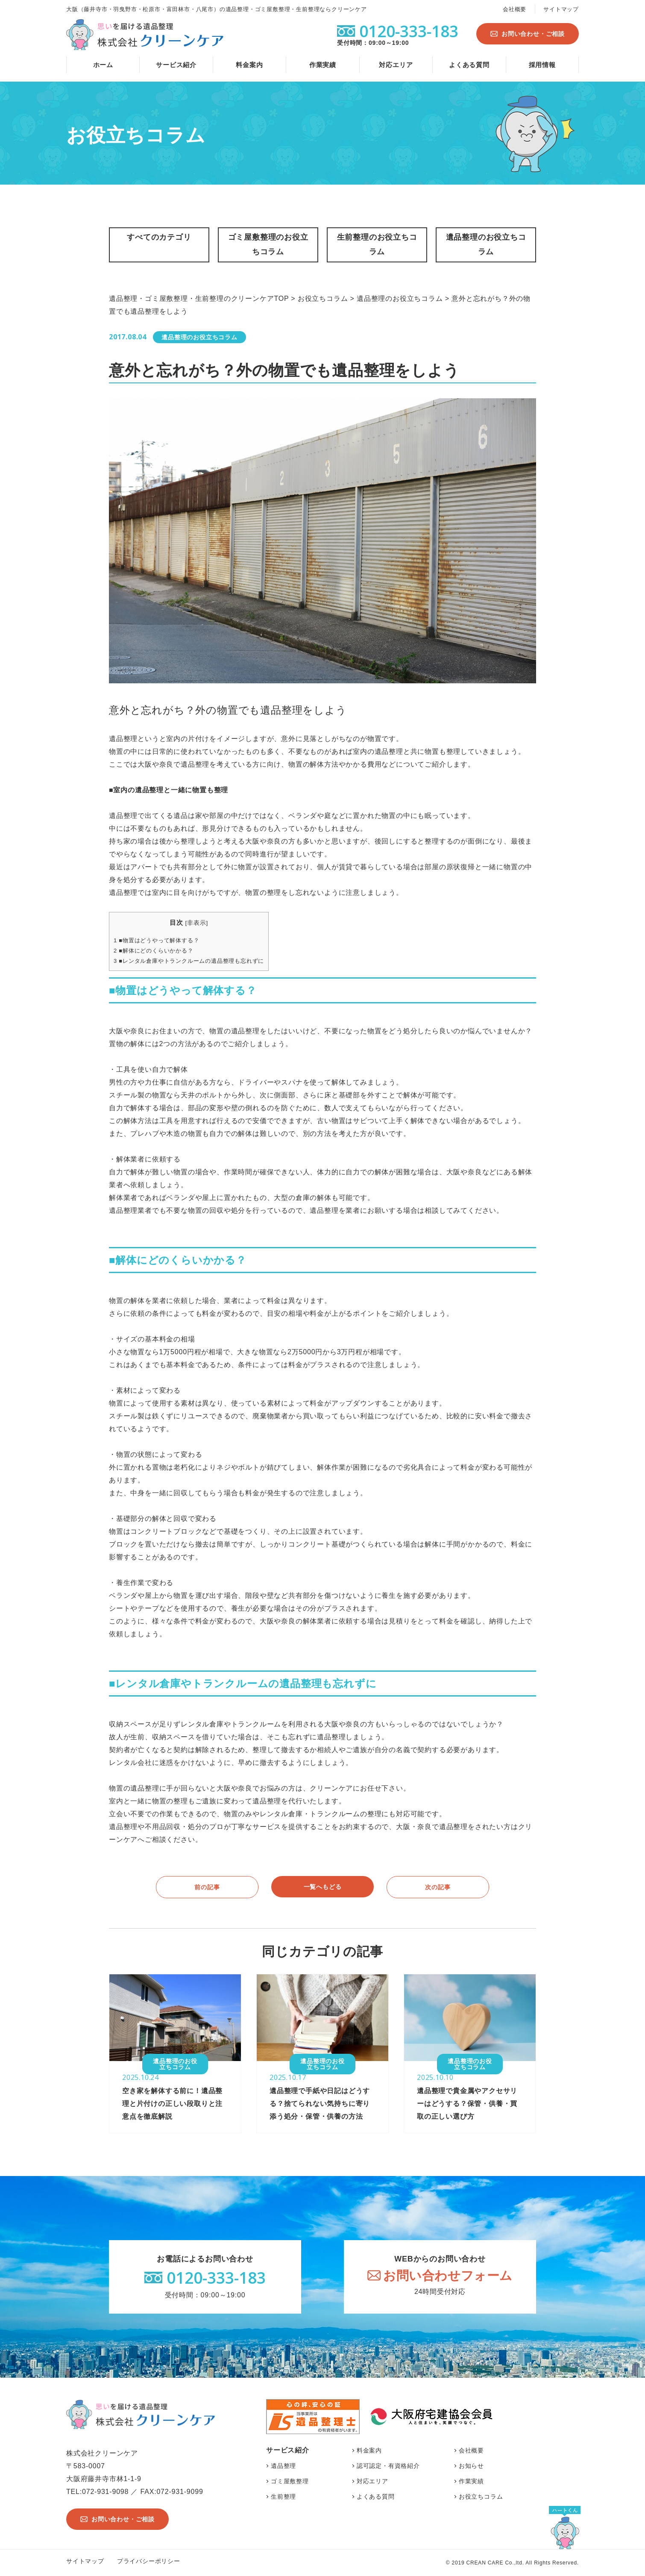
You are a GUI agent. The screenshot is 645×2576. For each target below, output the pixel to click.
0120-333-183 (216, 2277)
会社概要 (514, 9)
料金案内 (249, 64)
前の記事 (207, 1887)
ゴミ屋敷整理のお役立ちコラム (268, 244)
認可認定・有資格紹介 (388, 2465)
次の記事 (437, 1887)
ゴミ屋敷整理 (290, 2481)
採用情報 (542, 64)
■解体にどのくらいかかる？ (154, 950)
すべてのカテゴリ (159, 237)
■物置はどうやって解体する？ (156, 940)
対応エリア (396, 64)
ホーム (103, 64)
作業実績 (322, 64)
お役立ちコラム (481, 2496)
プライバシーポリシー (148, 2561)
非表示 (196, 923)
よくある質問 (469, 64)
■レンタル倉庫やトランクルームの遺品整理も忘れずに (189, 961)
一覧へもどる (323, 1886)
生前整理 (283, 2496)
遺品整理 (283, 2465)
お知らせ (471, 2465)
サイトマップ (561, 9)
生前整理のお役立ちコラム (377, 244)
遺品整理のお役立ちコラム (486, 244)
